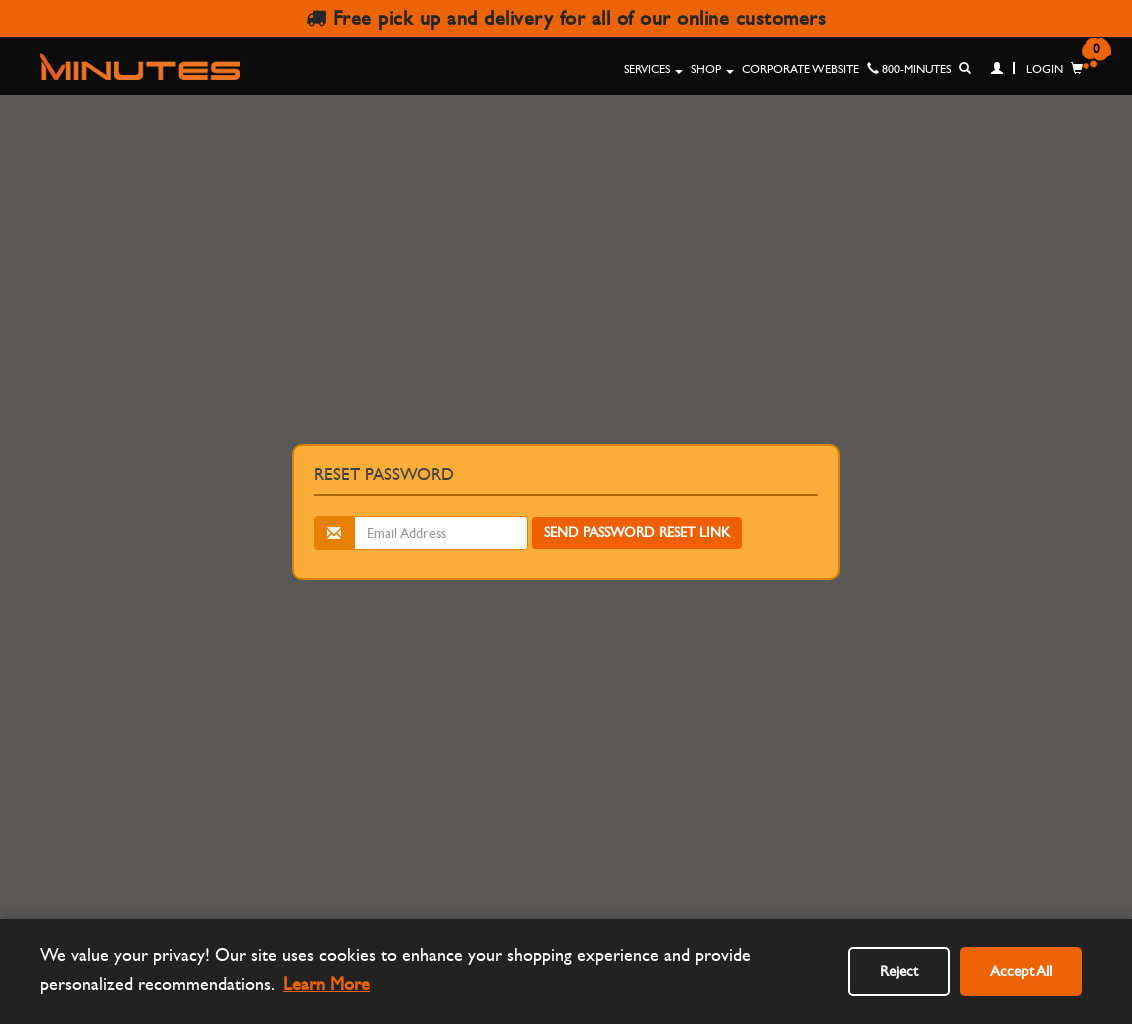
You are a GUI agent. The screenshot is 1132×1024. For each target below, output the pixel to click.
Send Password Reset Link (637, 532)
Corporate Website (800, 69)
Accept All (1021, 971)
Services (653, 69)
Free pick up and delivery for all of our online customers (566, 18)
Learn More (326, 984)
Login (1027, 69)
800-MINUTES (909, 69)
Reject (899, 971)
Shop (712, 69)
